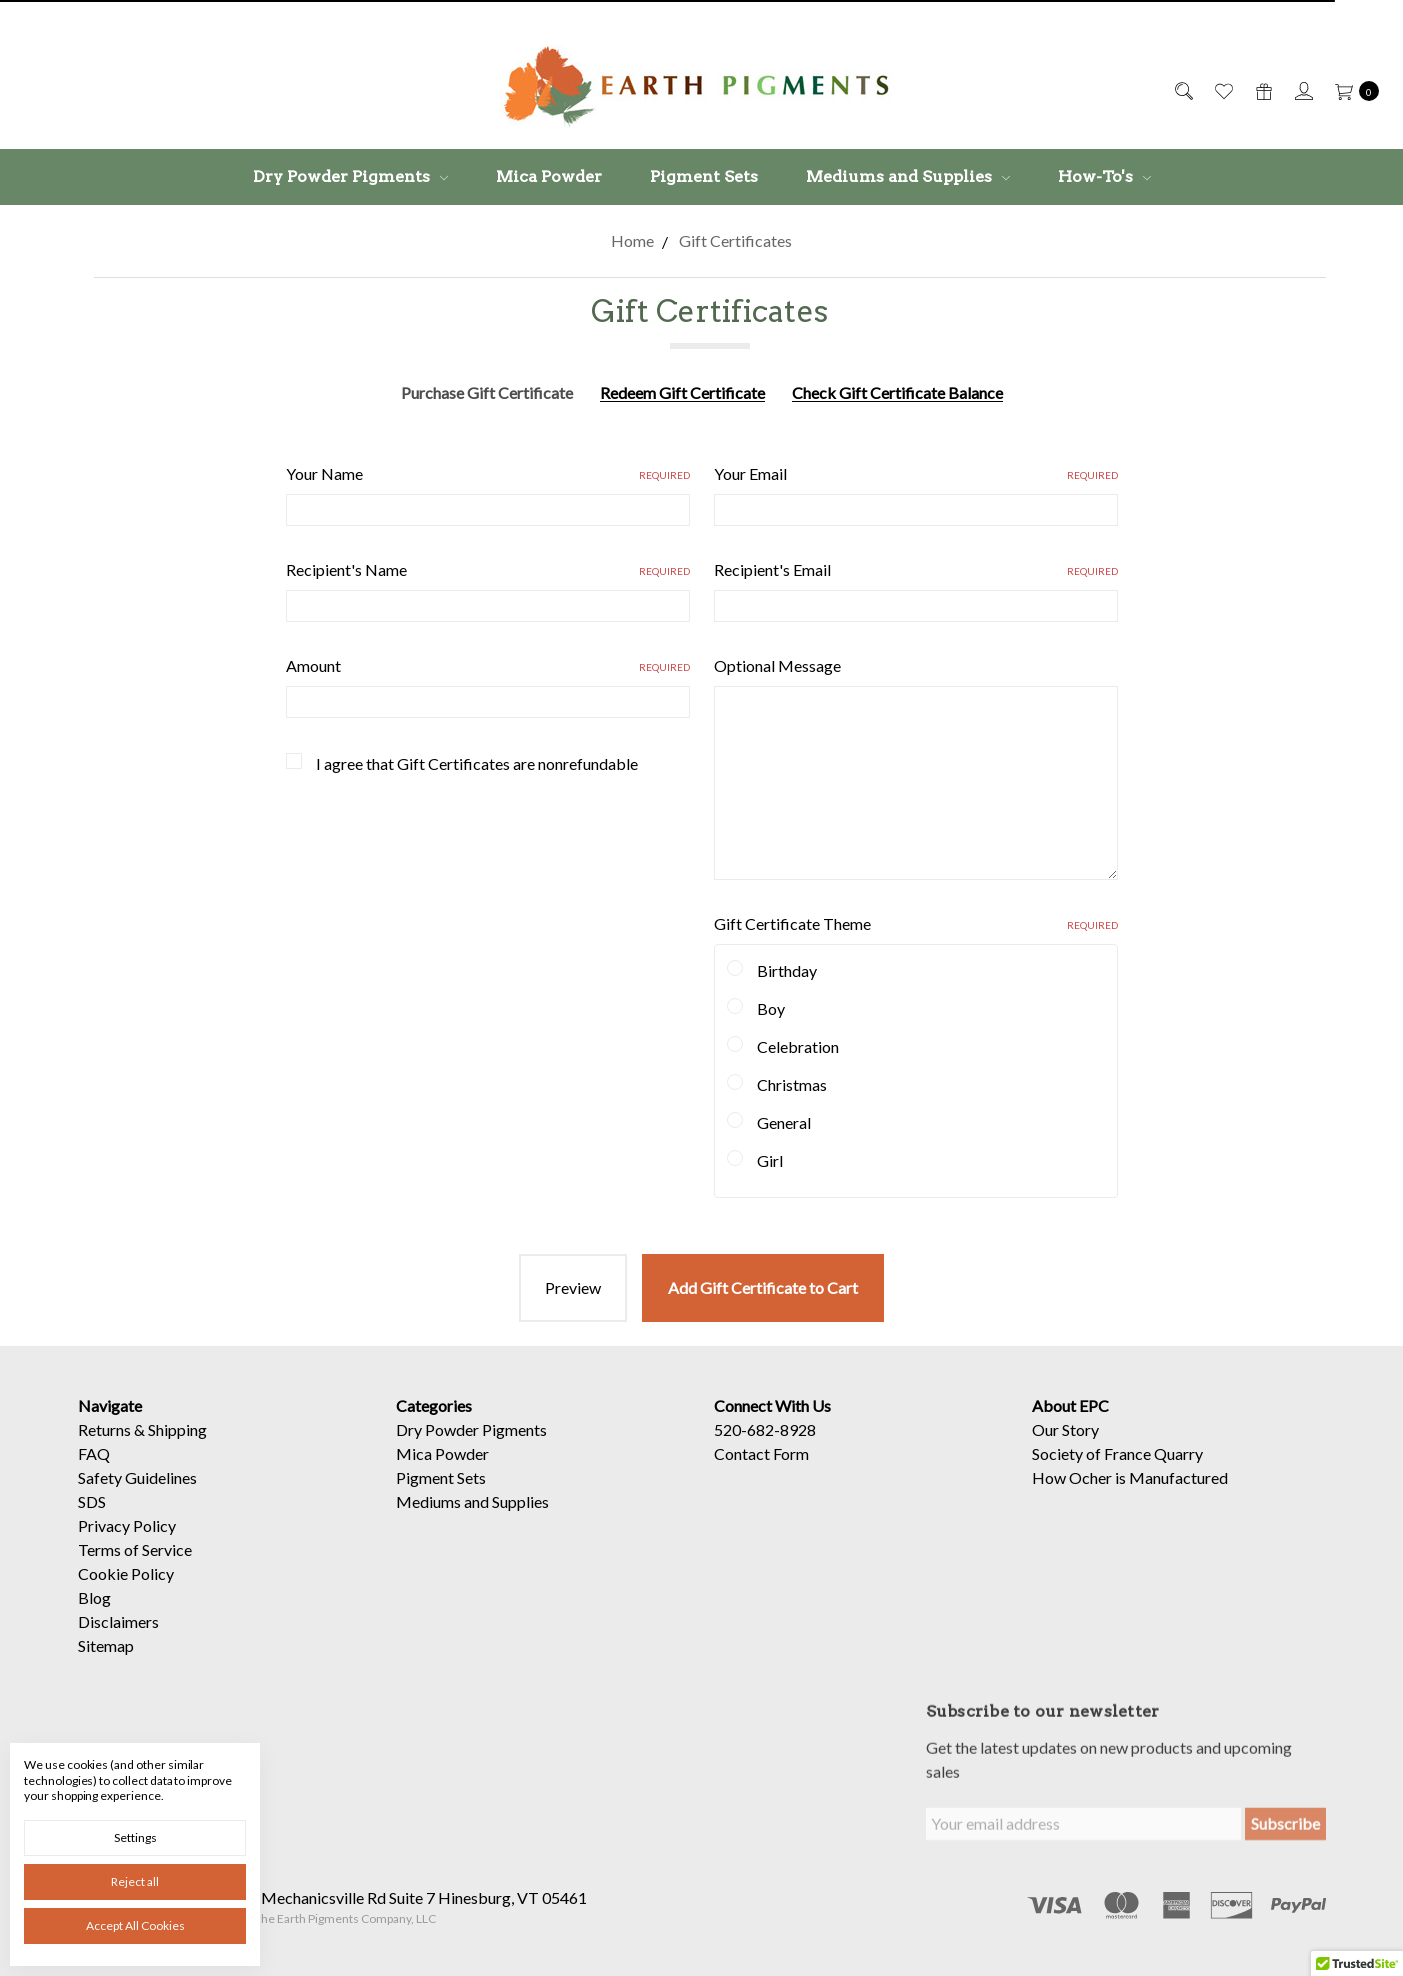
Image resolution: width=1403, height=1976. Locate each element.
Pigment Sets (704, 176)
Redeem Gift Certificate (682, 393)
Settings (135, 1837)
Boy (771, 1008)
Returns (104, 1448)
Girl (770, 1160)
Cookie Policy (126, 1592)
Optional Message (777, 665)
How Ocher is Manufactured (1130, 1496)
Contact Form (761, 1472)
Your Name (488, 473)
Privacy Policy (127, 1544)
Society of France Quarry (1117, 1472)
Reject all (135, 1881)
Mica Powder (549, 176)
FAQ (94, 1472)
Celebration (798, 1046)
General (784, 1122)
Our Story (1065, 1448)
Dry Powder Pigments (350, 176)
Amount (488, 665)
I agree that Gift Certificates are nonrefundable (477, 763)
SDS (92, 1520)
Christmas (792, 1084)
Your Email (916, 473)
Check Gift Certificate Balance (897, 393)
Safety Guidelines (137, 1496)
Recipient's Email (916, 569)
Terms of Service (135, 1568)
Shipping (177, 1448)
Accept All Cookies (135, 1925)
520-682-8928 (765, 1448)
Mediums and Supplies (908, 176)
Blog (94, 1616)
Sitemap (106, 1664)
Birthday (787, 970)
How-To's (1104, 176)
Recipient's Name (488, 569)
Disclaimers (118, 1640)
